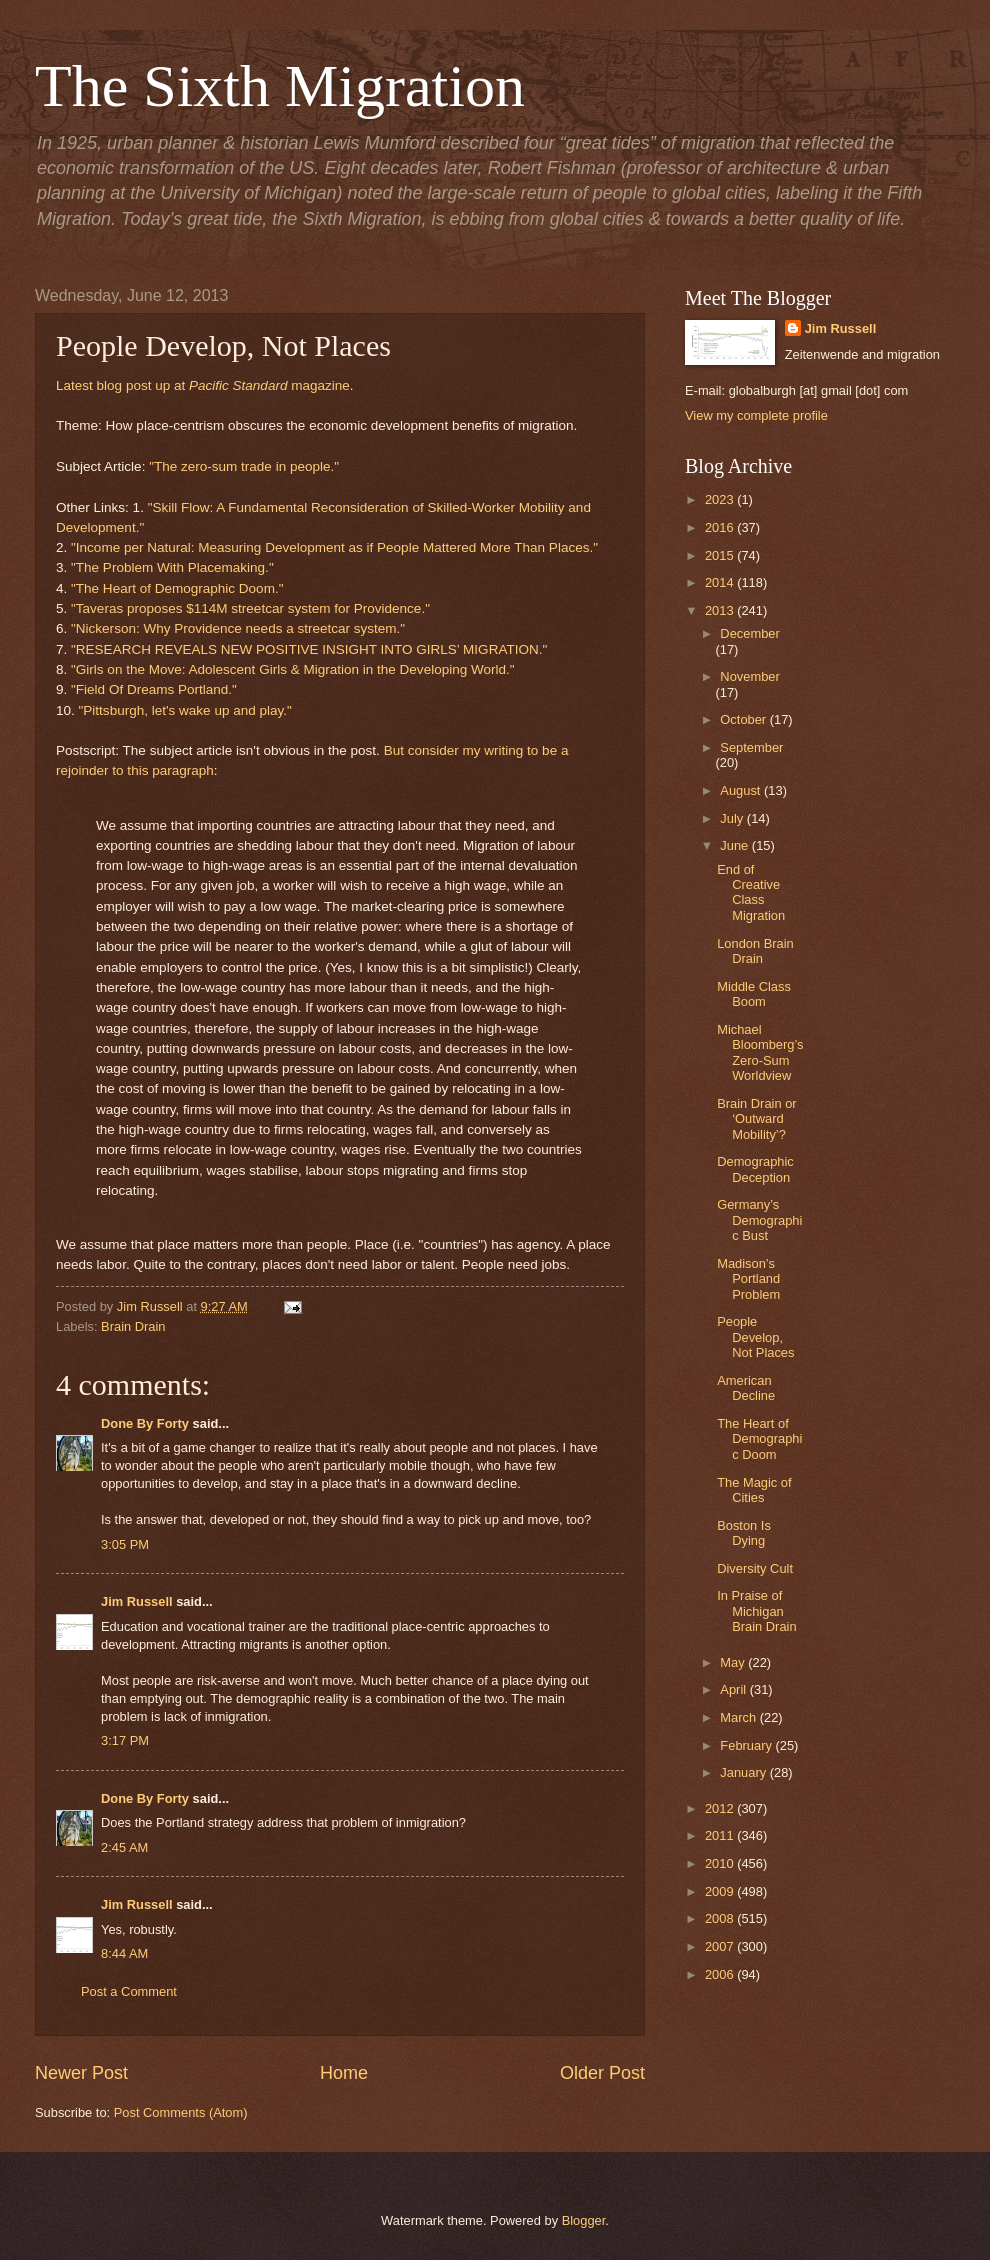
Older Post (602, 2073)
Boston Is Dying (744, 1533)
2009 (721, 1891)
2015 (721, 555)
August (742, 790)
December (749, 633)
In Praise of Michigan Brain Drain (756, 1611)
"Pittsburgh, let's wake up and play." (185, 710)
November (749, 676)
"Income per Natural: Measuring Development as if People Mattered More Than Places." (334, 547)
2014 (721, 582)
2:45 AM (124, 1847)
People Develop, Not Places (755, 1337)
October (744, 719)
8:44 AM (124, 1953)
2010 (721, 1863)
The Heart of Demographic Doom (759, 1439)
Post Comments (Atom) (181, 2112)
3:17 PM (125, 1740)
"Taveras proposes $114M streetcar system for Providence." (250, 608)
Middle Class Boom (754, 994)
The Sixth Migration (280, 86)
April (734, 1689)
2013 (721, 610)
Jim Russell (137, 1601)
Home (344, 2073)
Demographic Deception (755, 1169)
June (736, 845)
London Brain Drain (755, 951)
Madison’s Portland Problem (748, 1279)
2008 (721, 1918)
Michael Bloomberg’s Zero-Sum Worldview (760, 1052)
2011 (721, 1835)
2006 (721, 1974)
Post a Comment (129, 1991)
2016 (721, 527)
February (747, 1745)
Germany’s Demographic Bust (759, 1220)
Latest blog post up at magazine (203, 385)
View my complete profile (756, 415)
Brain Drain (133, 1326)
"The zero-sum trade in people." (244, 466)
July (733, 818)
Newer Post (81, 2073)
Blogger (584, 2220)
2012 (721, 1808)
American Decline (746, 1388)
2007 (721, 1946)
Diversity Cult (755, 1568)
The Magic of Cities (754, 1490)
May (734, 1662)
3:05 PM (125, 1544)
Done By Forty (145, 1423)
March (739, 1717)
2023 (721, 499)
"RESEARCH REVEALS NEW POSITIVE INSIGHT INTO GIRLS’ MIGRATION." (309, 649)
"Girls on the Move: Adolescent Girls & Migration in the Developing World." (293, 669)
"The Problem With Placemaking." (172, 567)
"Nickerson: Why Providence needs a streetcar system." (238, 628)
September (751, 747)
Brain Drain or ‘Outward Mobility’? (756, 1119)
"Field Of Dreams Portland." (154, 689)
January (744, 1772)
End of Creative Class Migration (751, 892)
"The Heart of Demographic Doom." (177, 588)
